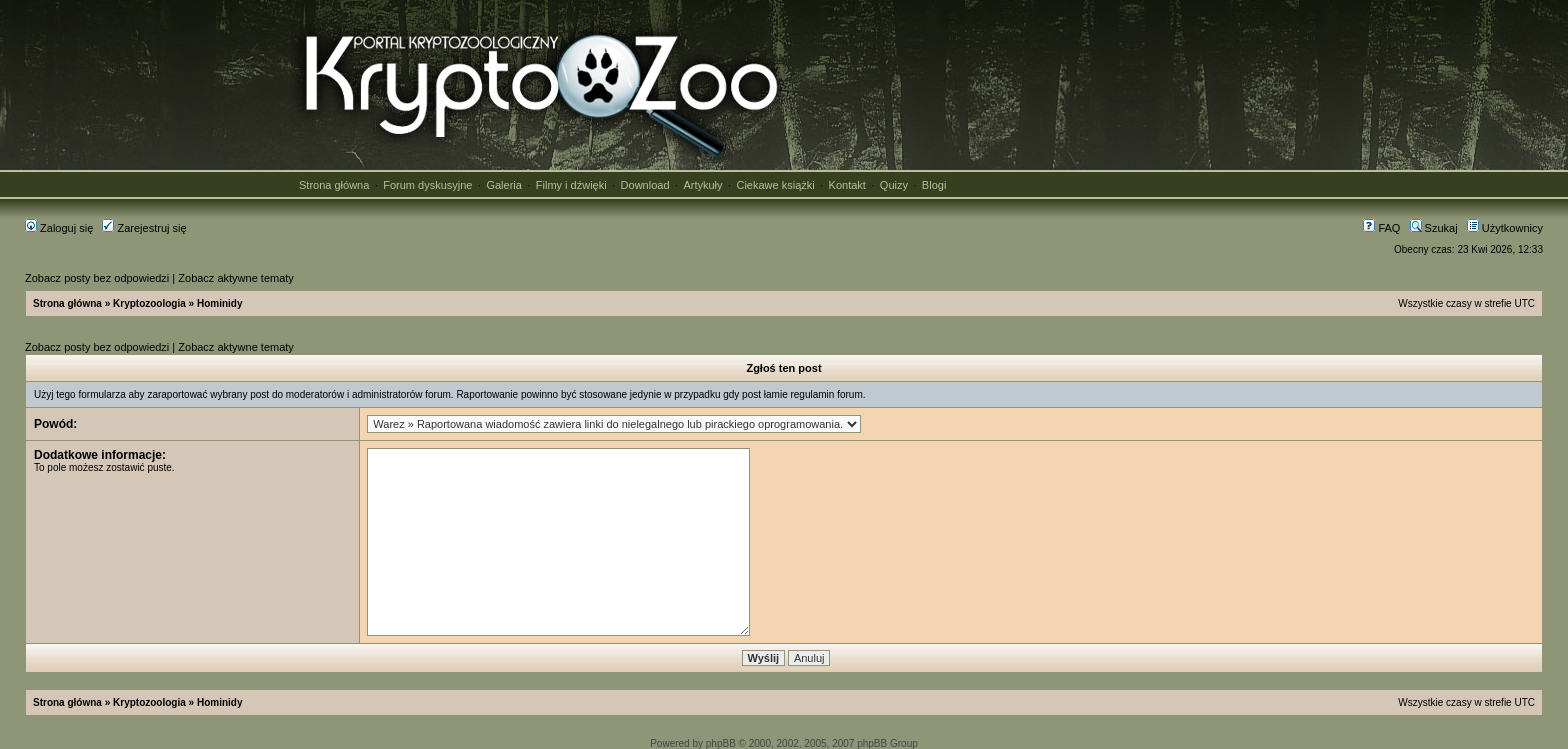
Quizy (894, 185)
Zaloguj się (59, 228)
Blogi (934, 185)
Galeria (503, 185)
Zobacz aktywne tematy (236, 278)
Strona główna (334, 185)
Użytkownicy (1505, 228)
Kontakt (847, 185)
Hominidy (220, 303)
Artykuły (702, 185)
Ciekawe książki (775, 185)
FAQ (1381, 228)
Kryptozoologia (149, 303)
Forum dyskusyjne (427, 185)
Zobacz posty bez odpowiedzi (97, 278)
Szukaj (1434, 228)
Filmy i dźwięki (571, 185)
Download (645, 185)
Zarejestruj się (144, 228)
